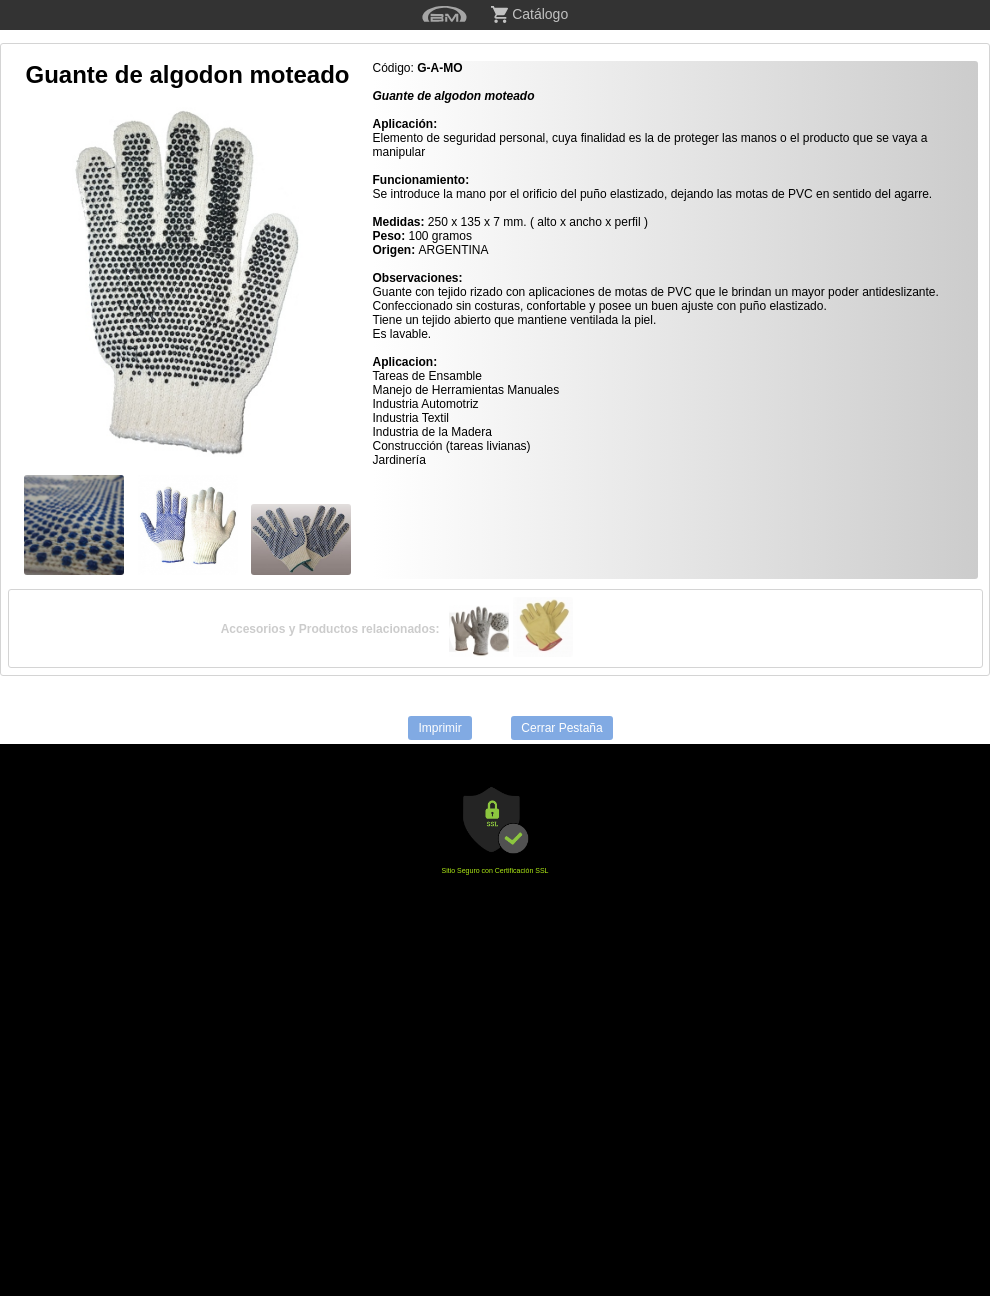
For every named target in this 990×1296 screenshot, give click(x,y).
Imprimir (439, 728)
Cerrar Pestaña (561, 728)
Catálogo (529, 14)
